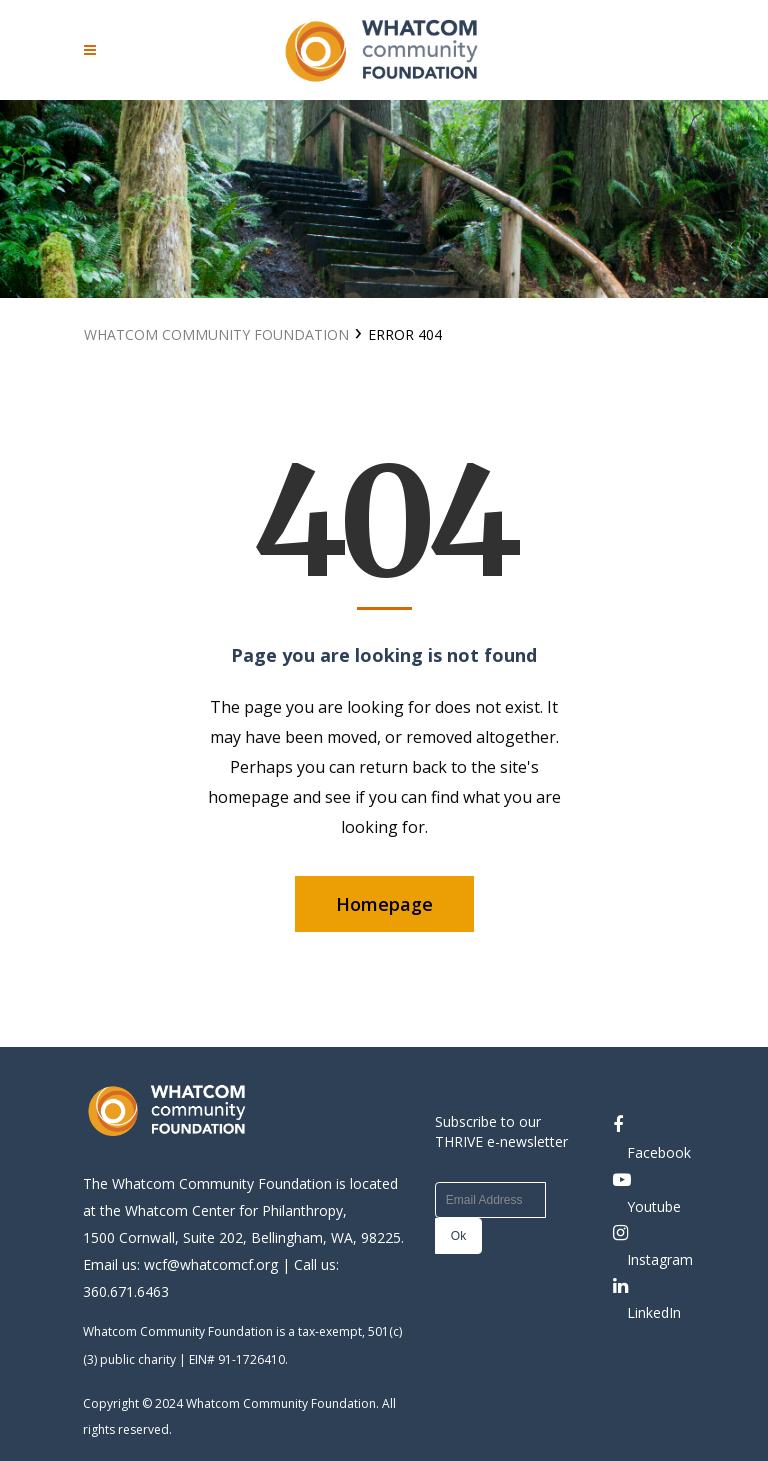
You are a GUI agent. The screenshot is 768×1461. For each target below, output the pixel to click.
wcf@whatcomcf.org (211, 1264)
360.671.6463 (126, 1291)
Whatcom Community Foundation (216, 334)
